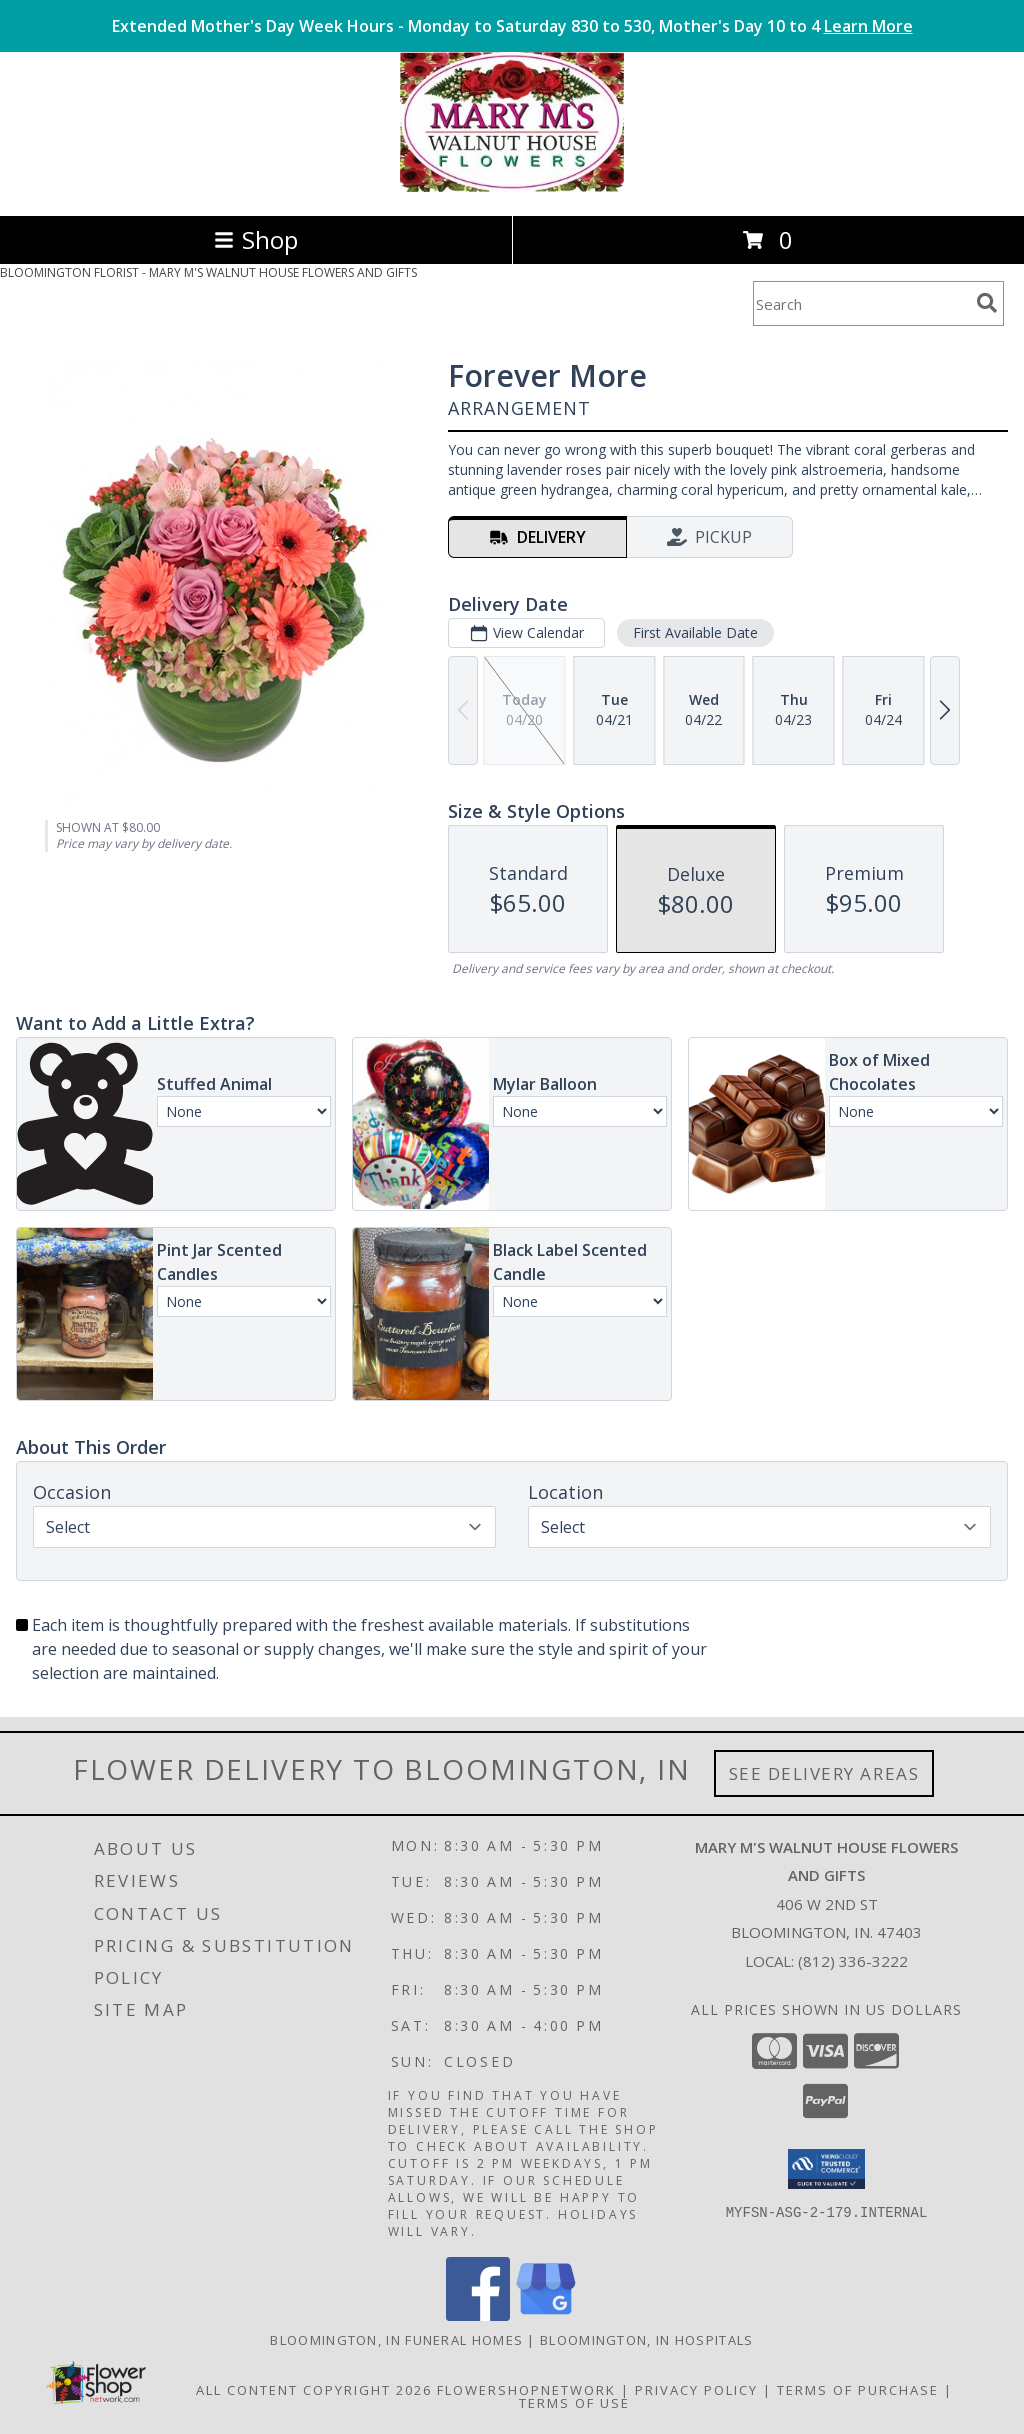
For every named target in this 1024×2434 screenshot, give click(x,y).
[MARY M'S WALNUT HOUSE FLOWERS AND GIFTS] (511, 186)
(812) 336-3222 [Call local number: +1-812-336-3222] (853, 1961)
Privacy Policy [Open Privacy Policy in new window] (696, 2390)
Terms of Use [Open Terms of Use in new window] (574, 2403)
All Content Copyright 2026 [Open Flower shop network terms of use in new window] (314, 2390)
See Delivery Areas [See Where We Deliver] (824, 1773)
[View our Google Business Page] (546, 2315)
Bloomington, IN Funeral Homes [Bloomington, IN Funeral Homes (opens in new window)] (396, 2340)
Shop (256, 239)
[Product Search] (861, 303)
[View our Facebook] (478, 2315)
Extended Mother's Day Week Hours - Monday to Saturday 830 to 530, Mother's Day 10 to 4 (512, 26)
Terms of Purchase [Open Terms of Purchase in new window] (858, 2390)
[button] (826, 2169)
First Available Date (695, 632)
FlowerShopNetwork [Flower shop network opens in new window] (526, 2390)
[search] (987, 303)
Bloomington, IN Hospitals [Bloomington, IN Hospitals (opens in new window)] (647, 2340)
